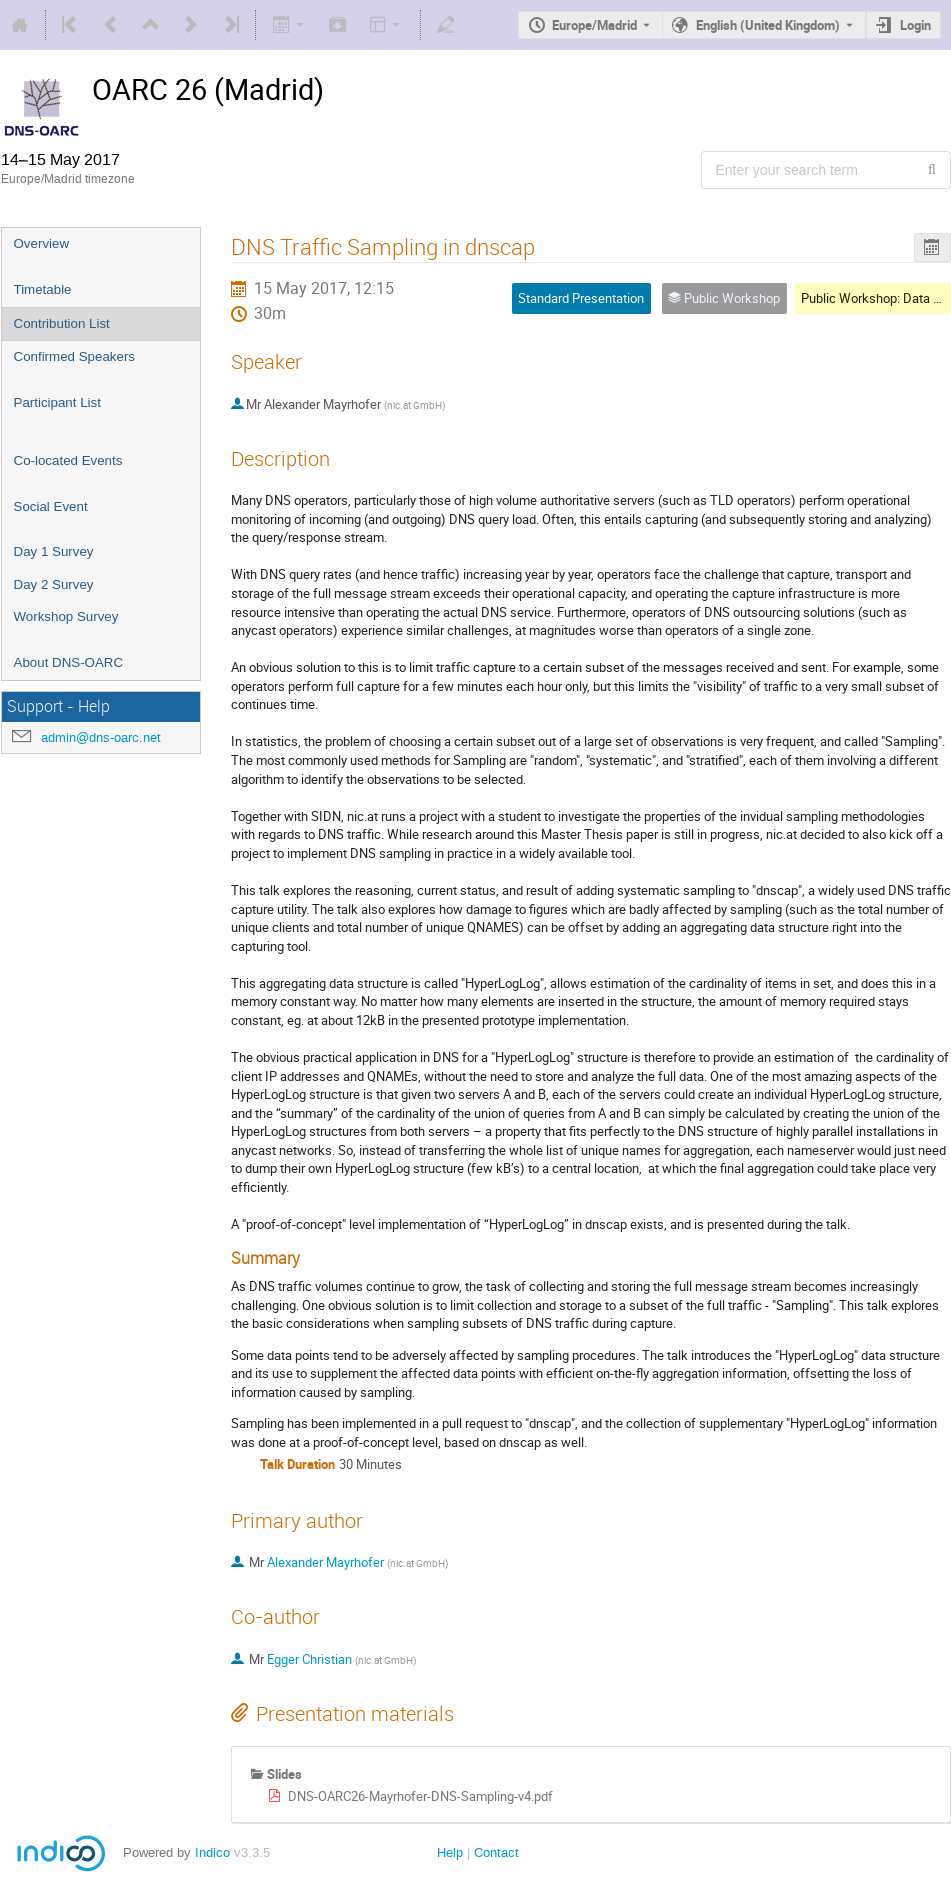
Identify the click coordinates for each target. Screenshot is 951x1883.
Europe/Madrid (594, 25)
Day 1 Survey (54, 551)
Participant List (57, 402)
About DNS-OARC (69, 662)
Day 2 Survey (54, 584)
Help (450, 1852)
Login (915, 25)
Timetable (43, 289)
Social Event (51, 506)
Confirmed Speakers (75, 356)
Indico (212, 1852)
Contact (496, 1852)
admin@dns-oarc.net (101, 737)
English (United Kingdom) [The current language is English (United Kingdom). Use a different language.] (768, 25)
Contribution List (62, 323)
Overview (42, 243)
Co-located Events (68, 460)
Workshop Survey (66, 616)
